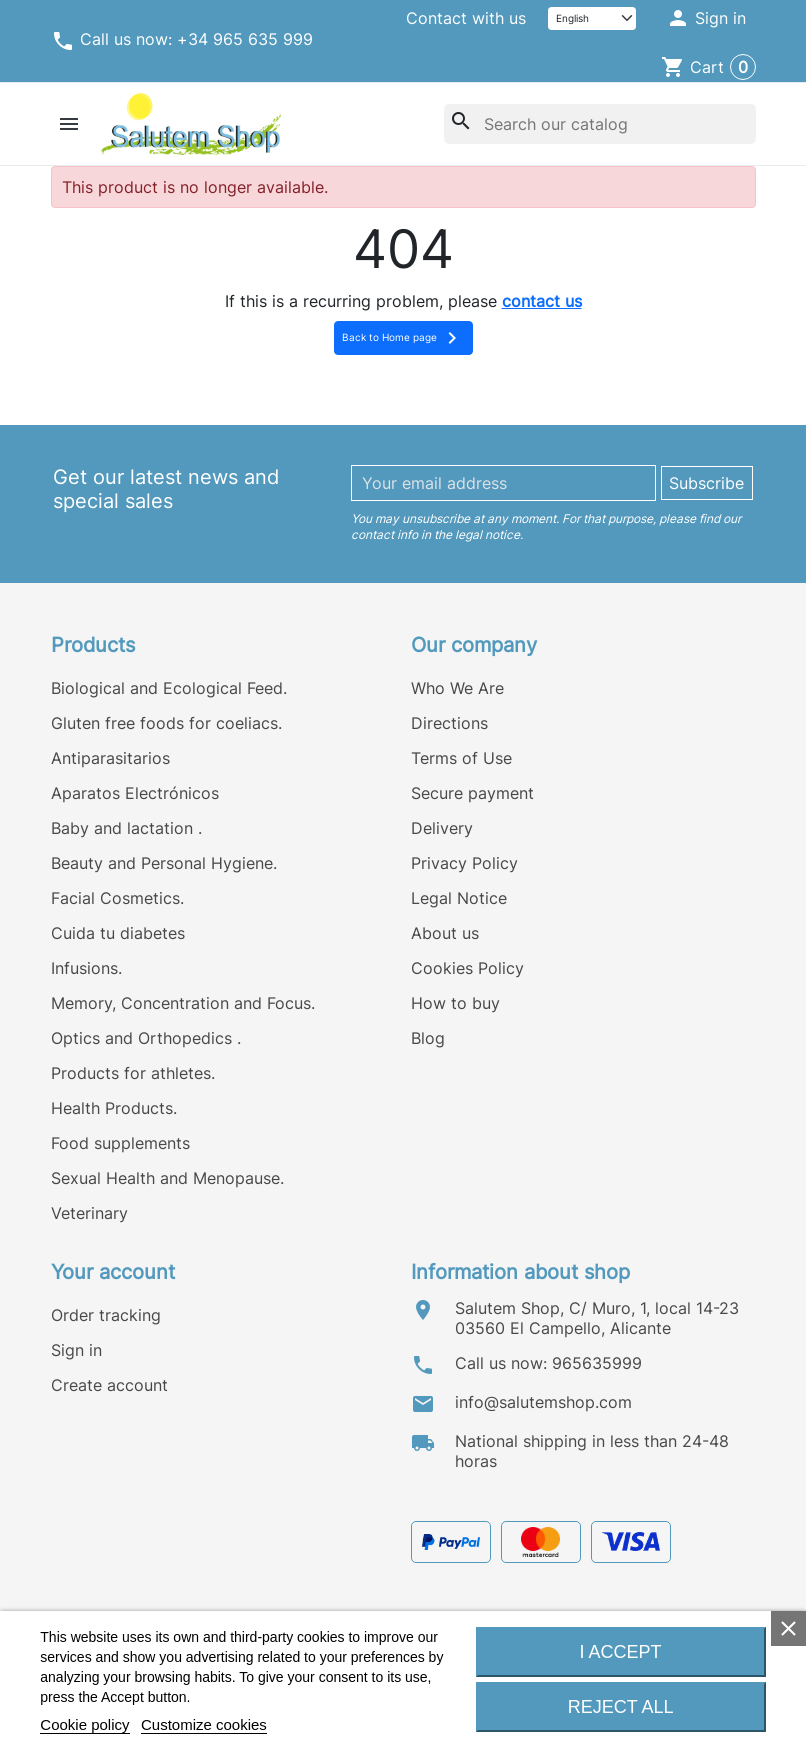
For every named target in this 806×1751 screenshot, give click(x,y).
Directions (449, 723)
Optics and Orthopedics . (146, 1038)
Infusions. (86, 968)
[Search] (599, 124)
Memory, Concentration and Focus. (183, 1003)
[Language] (592, 18)
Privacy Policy (464, 863)
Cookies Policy (467, 968)
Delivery (442, 828)
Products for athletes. (133, 1073)
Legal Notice (459, 898)
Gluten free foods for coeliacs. (166, 723)
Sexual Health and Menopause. (167, 1178)
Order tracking (106, 1315)
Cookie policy (84, 1724)
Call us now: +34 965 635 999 (182, 41)
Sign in (76, 1350)
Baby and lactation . (126, 828)
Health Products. (114, 1108)
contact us (542, 301)
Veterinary (89, 1213)
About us (445, 933)
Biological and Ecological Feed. (169, 688)
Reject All (621, 1707)
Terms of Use (461, 758)
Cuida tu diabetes (118, 933)
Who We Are (457, 688)
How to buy (455, 1003)
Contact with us (466, 18)
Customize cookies (204, 1724)
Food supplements (120, 1143)
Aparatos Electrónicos (135, 793)
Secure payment (472, 793)
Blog (428, 1038)
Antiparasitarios (110, 758)
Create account (109, 1385)
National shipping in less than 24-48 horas (592, 1451)
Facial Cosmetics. (117, 898)
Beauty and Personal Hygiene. (164, 863)
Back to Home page (403, 338)
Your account (113, 1272)
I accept (621, 1652)
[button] (705, 19)
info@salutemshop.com (543, 1402)
